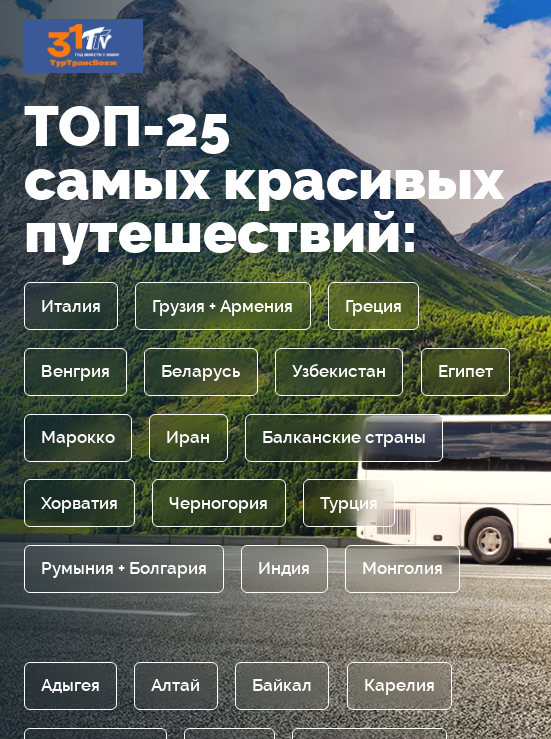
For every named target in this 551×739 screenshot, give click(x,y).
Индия (284, 568)
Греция (373, 306)
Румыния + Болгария (124, 568)
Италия (71, 306)
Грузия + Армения (222, 306)
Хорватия (79, 503)
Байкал (282, 685)
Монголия (402, 568)
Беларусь (200, 371)
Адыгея (70, 685)
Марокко (78, 437)
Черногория (218, 503)
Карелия (399, 685)
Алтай (175, 685)
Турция (349, 503)
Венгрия (75, 371)
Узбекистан (339, 371)
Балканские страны (344, 437)
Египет (465, 371)
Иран (188, 437)
